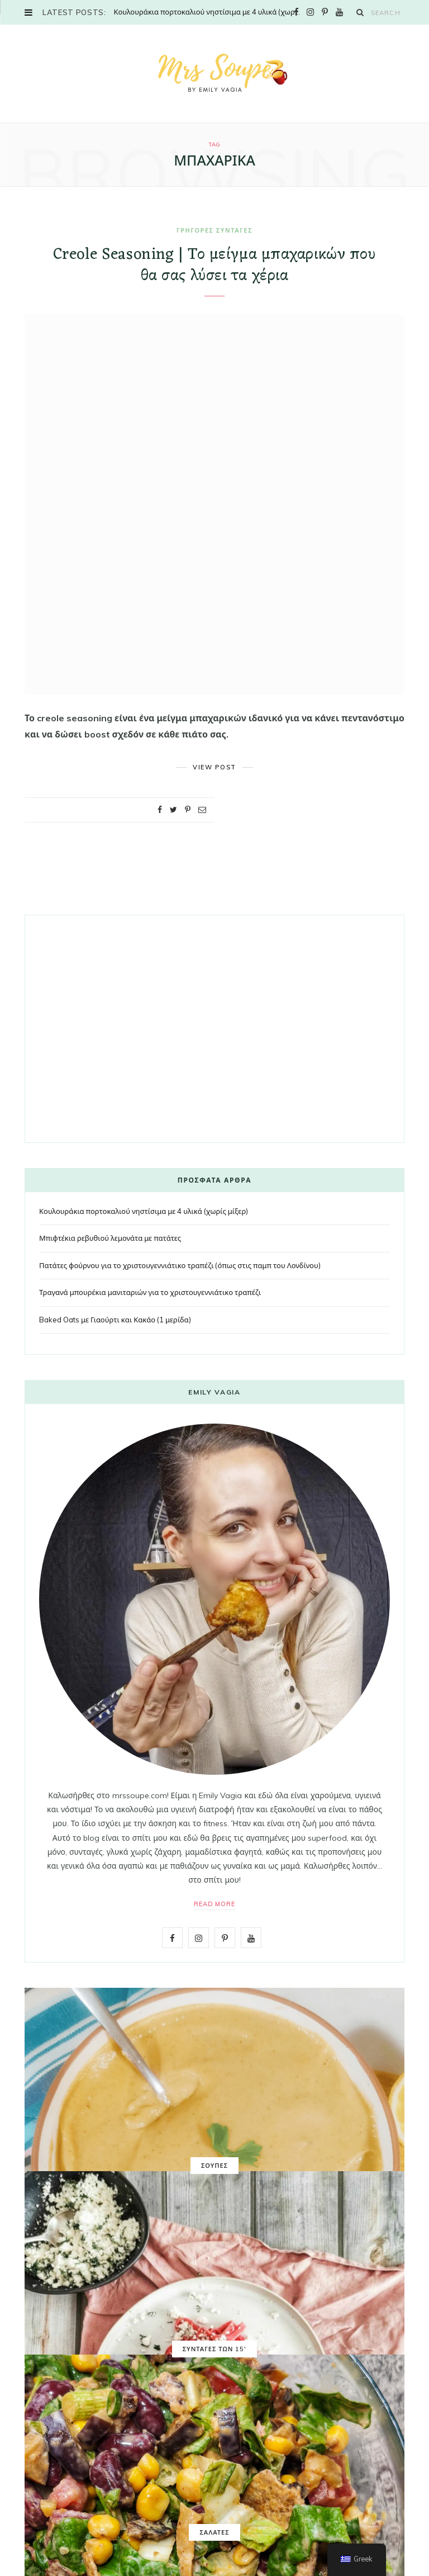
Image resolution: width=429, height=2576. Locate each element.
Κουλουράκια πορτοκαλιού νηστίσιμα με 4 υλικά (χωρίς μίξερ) (210, 11)
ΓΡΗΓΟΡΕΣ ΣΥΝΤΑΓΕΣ (214, 230)
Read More (215, 1904)
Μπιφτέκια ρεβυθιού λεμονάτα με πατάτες (110, 1237)
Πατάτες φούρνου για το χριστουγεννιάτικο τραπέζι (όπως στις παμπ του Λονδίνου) (180, 1265)
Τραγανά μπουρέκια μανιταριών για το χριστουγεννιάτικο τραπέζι (150, 1292)
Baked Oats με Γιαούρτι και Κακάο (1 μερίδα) (115, 1319)
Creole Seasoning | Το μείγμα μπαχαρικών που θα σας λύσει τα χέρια (214, 265)
